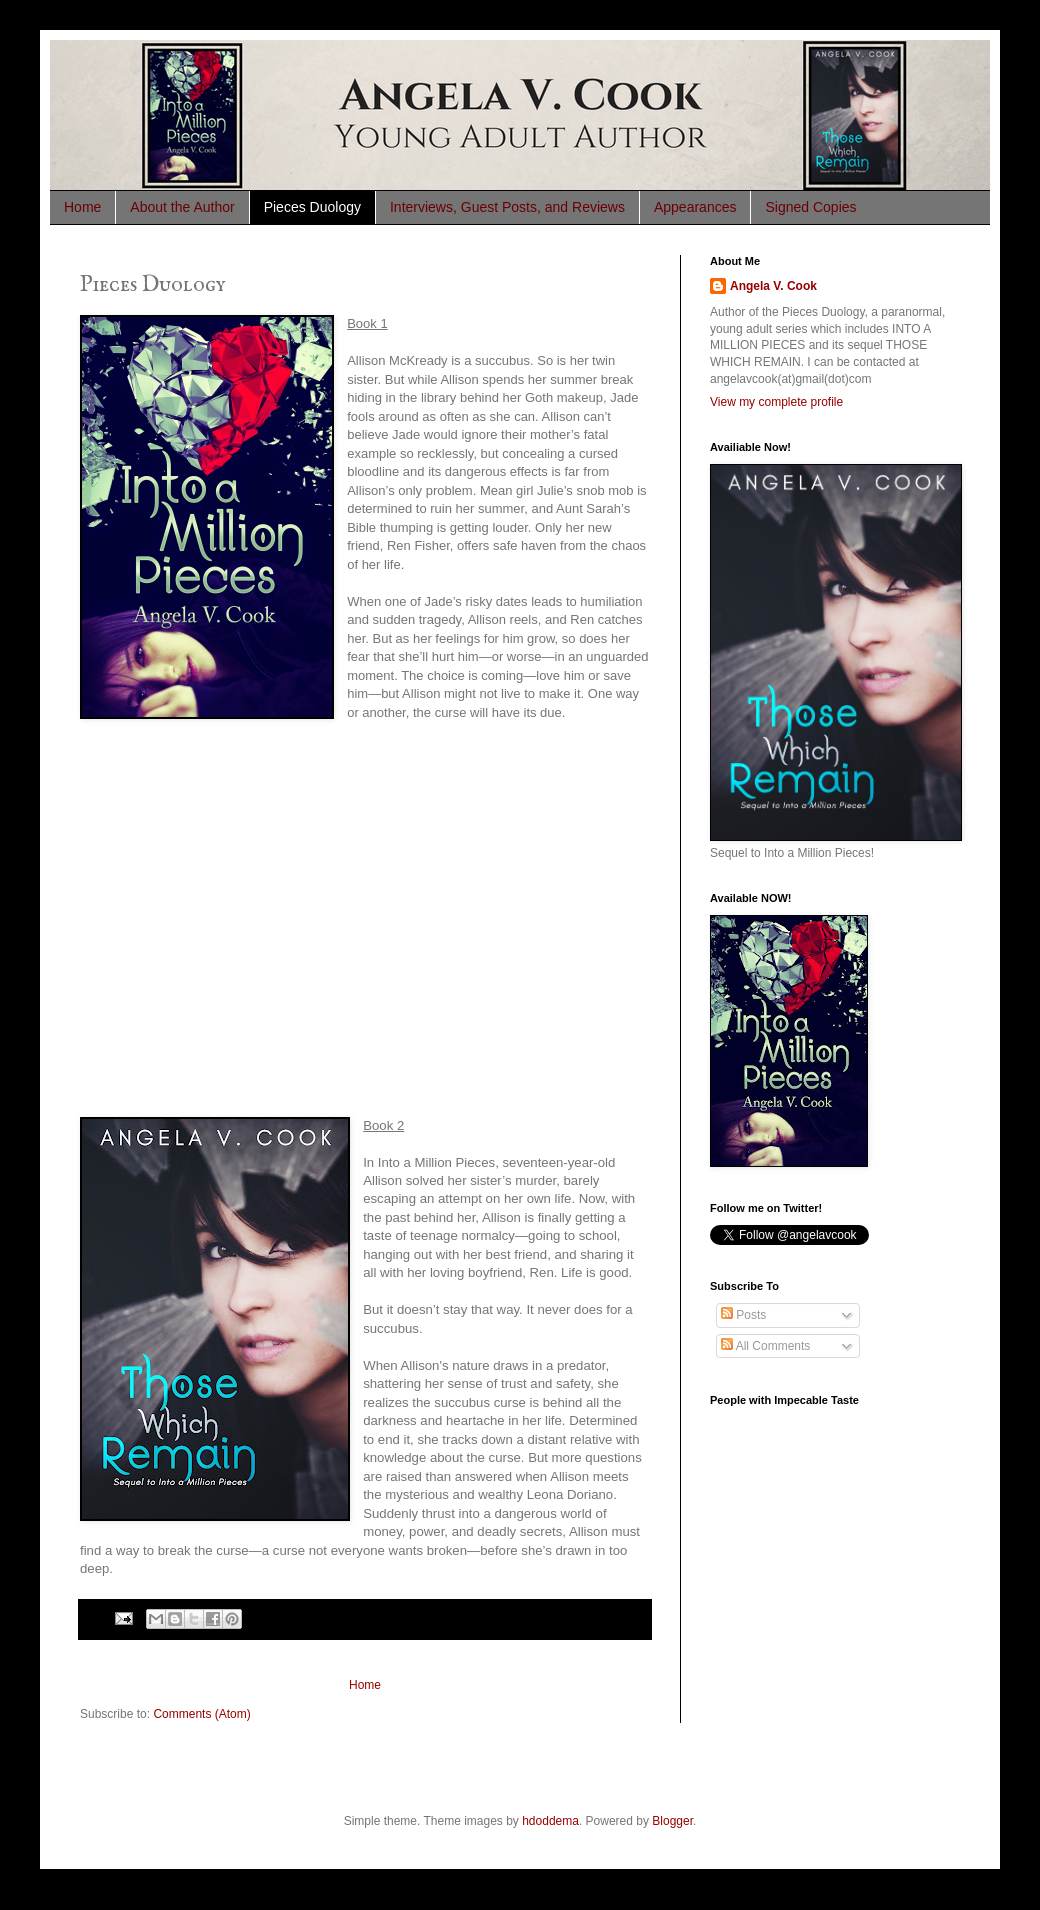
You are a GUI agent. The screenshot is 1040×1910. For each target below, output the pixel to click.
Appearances (695, 207)
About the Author (182, 207)
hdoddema (550, 1821)
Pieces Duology (312, 207)
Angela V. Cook (773, 286)
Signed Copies (810, 207)
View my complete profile (776, 402)
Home (82, 207)
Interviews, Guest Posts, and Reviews (507, 207)
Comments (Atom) (201, 1714)
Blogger (672, 1821)
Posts (743, 1315)
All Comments (765, 1346)
